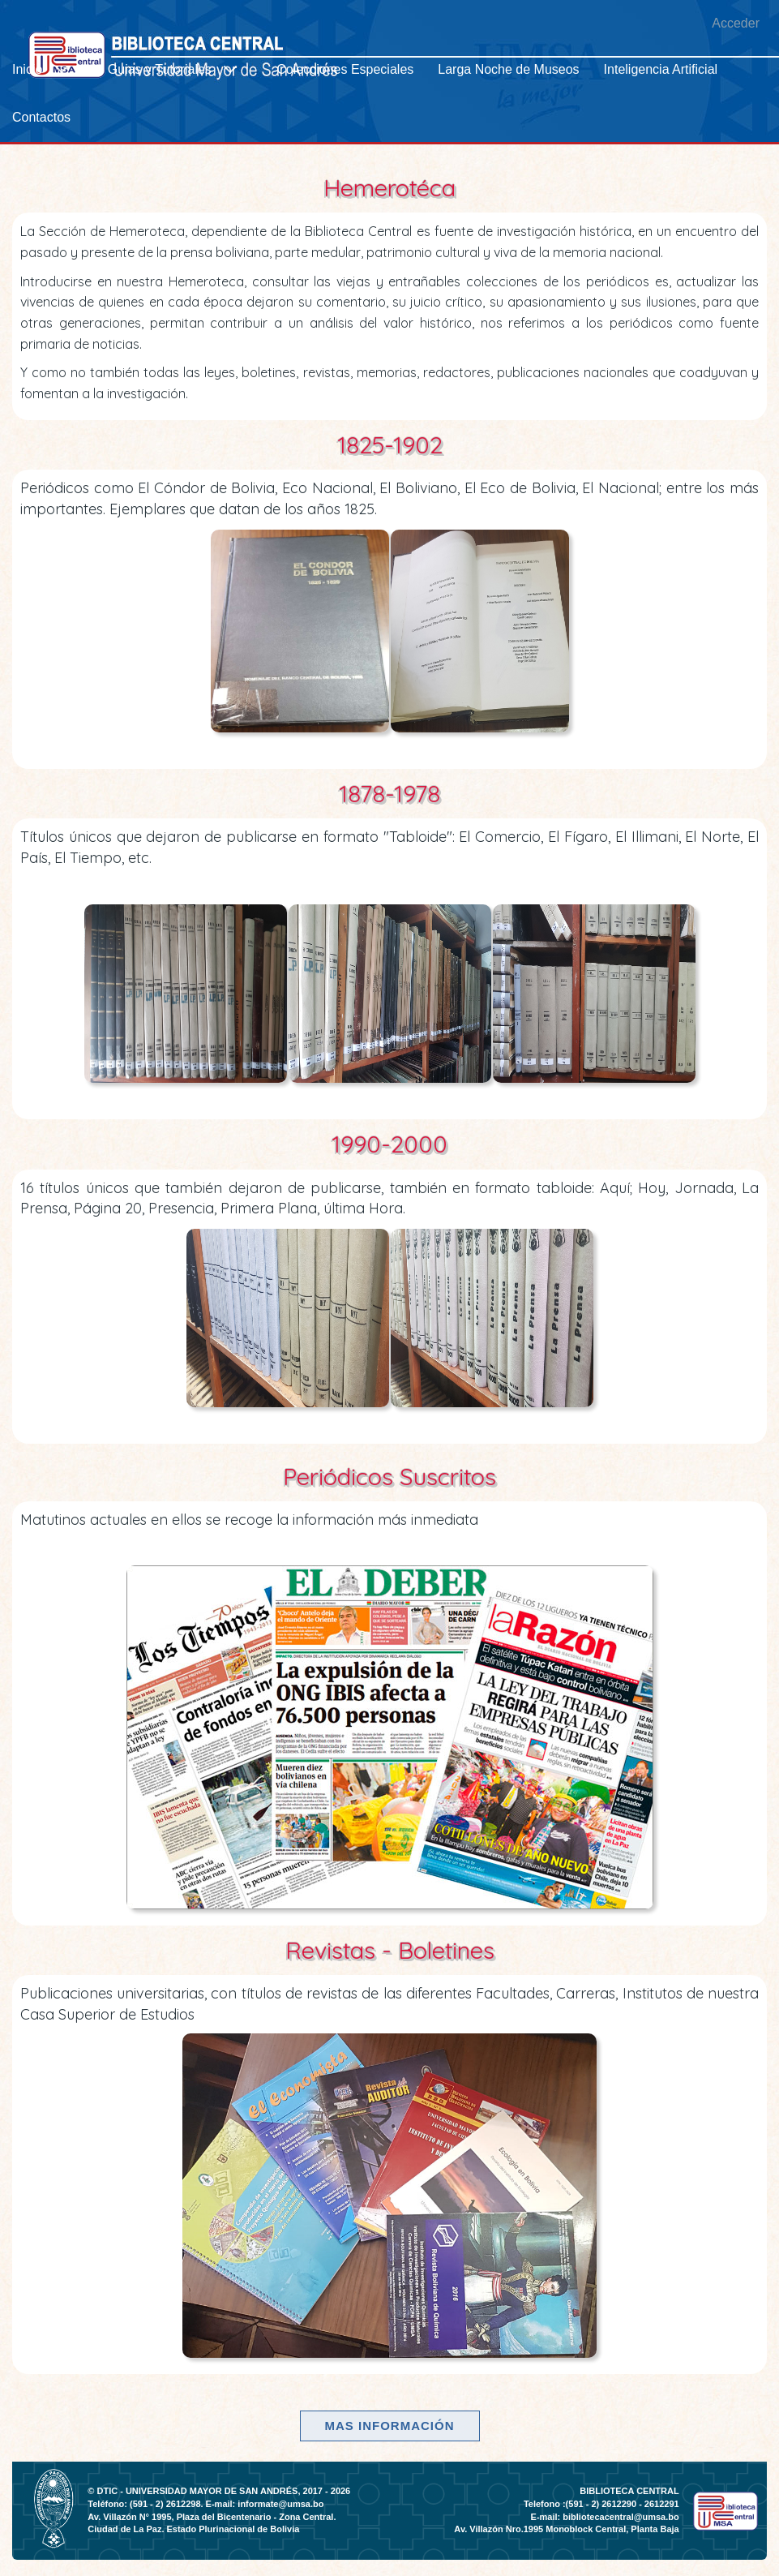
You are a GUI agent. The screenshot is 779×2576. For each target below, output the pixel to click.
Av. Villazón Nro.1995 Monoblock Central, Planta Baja (566, 2529)
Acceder (736, 23)
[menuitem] (48, 69)
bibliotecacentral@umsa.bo (620, 2517)
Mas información (390, 2425)
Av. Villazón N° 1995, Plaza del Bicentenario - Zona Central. (212, 2517)
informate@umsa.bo (280, 2504)
